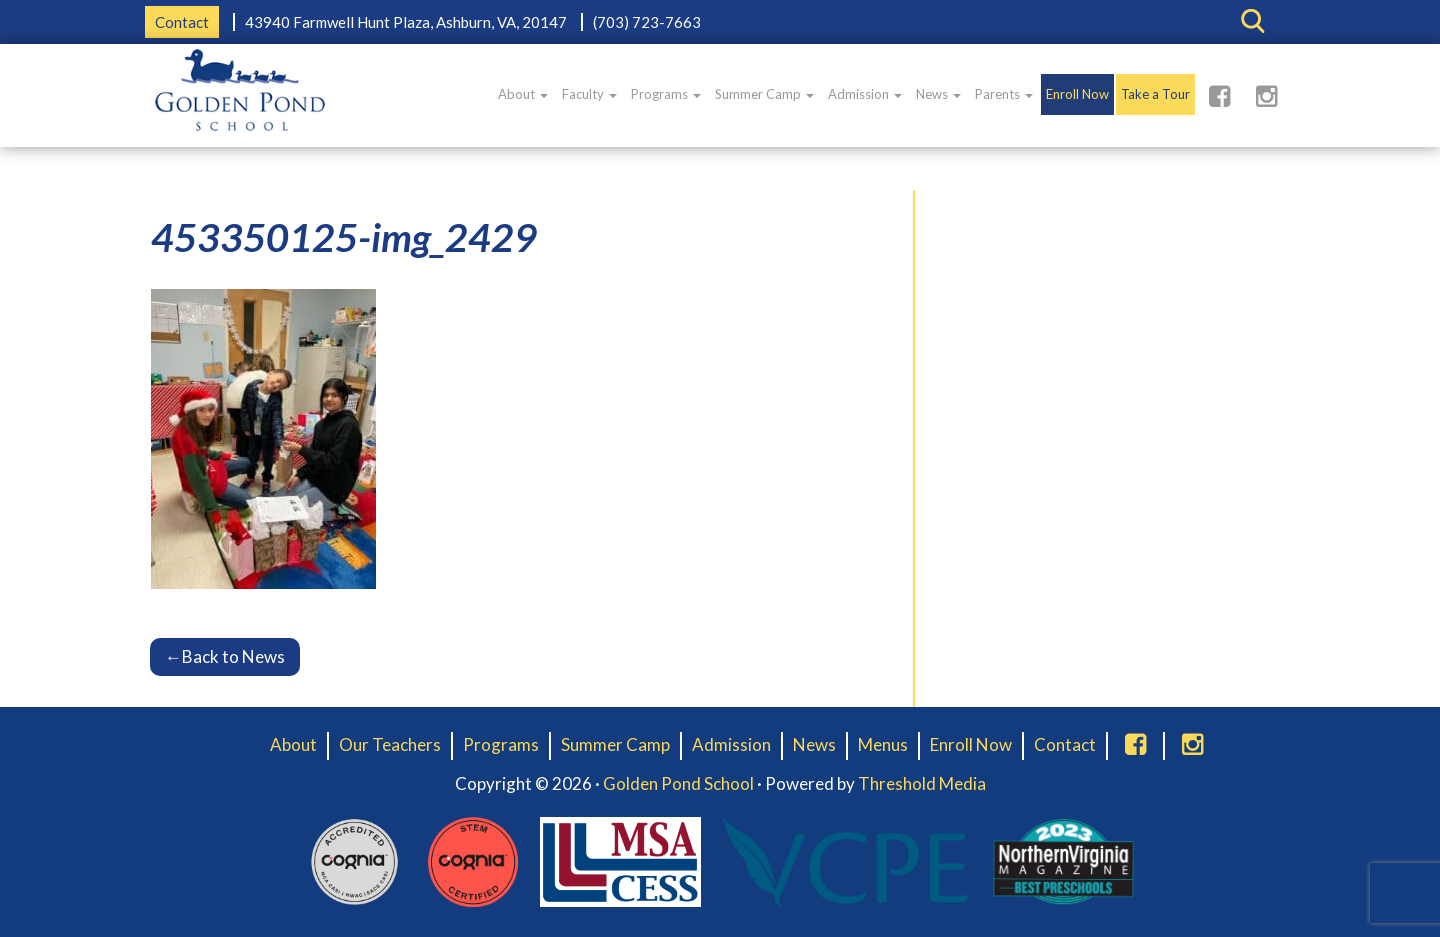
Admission (865, 94)
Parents (1004, 94)
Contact (182, 22)
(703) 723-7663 (647, 22)
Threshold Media (922, 783)
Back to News (225, 656)
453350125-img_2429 (344, 237)
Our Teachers (390, 744)
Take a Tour (1155, 94)
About (523, 94)
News (938, 94)
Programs (666, 94)
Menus (883, 744)
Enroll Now (1077, 94)
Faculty (589, 94)
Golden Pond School (678, 783)
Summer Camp (764, 94)
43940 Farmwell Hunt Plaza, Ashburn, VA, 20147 (406, 22)
